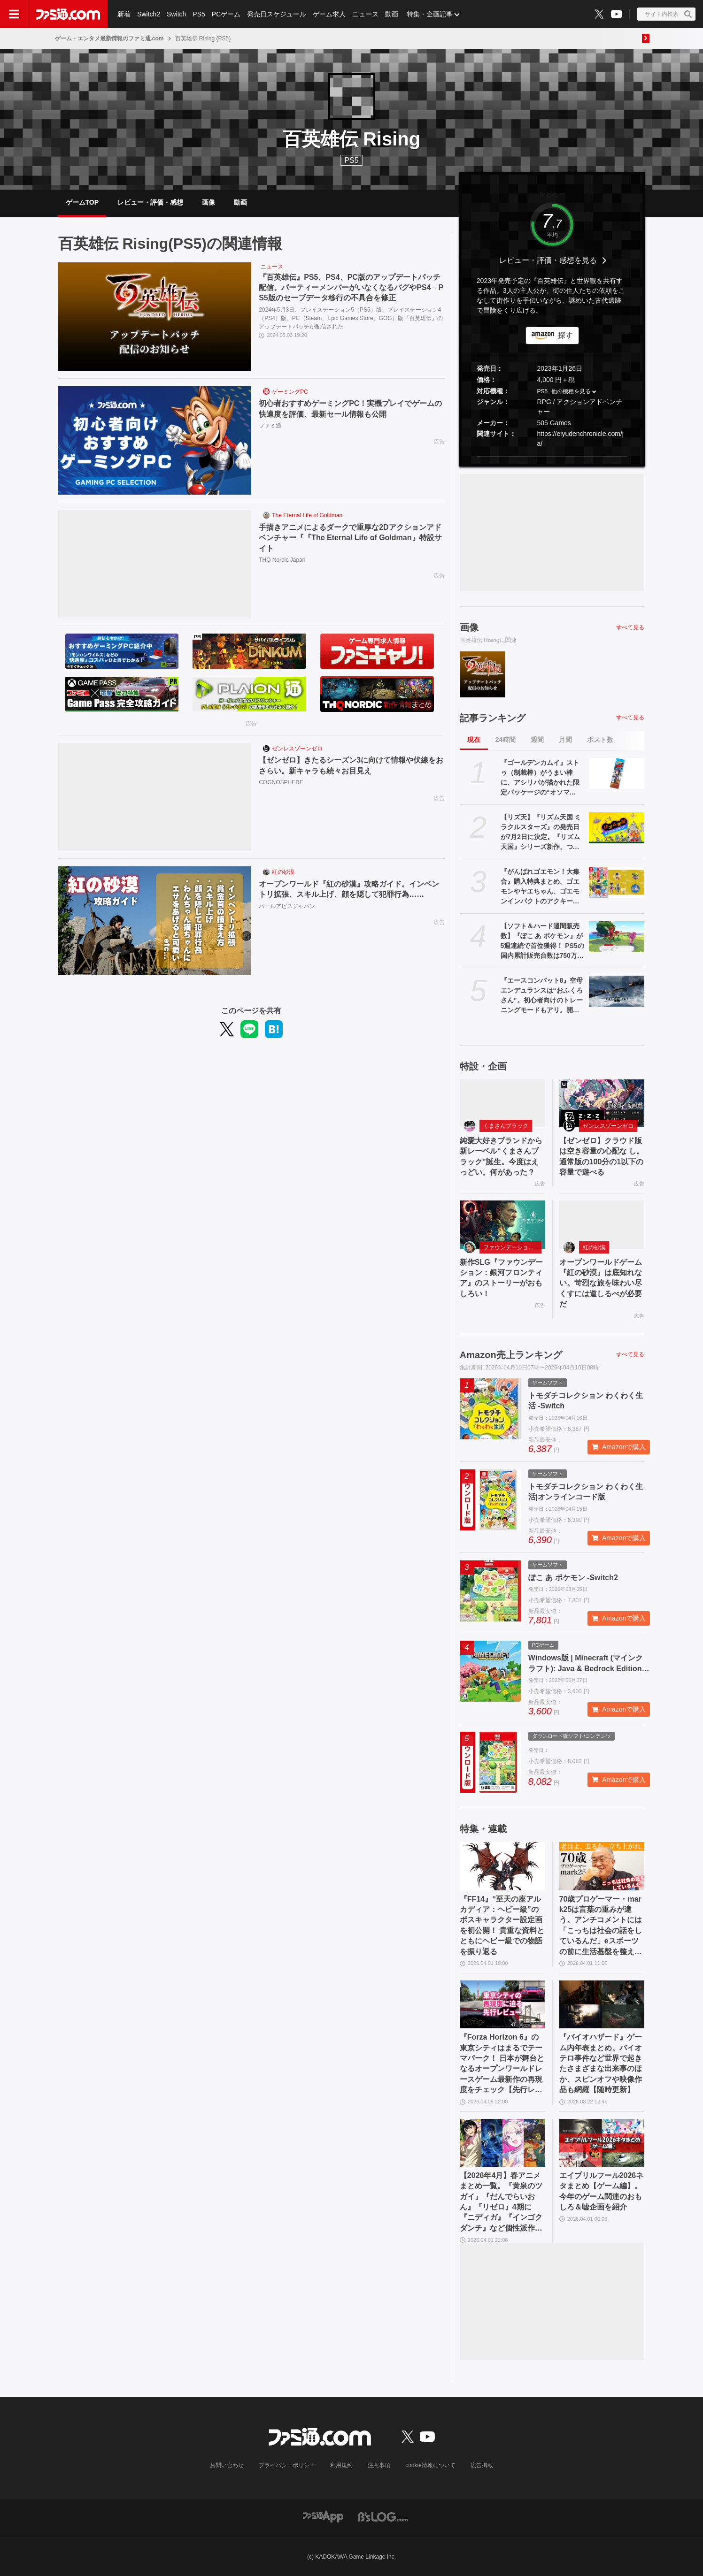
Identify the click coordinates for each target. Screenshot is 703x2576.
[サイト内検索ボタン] (666, 14)
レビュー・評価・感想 (150, 202)
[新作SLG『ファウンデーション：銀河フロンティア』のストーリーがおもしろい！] (502, 1224)
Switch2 (148, 14)
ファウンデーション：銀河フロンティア (512, 1247)
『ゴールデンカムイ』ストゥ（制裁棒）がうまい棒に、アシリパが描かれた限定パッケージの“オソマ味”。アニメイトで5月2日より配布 (542, 778)
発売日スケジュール (276, 14)
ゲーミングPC (290, 392)
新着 (124, 14)
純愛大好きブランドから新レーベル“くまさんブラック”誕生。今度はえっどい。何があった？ (501, 1156)
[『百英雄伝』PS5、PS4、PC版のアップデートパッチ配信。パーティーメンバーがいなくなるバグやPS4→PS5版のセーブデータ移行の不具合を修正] (155, 316)
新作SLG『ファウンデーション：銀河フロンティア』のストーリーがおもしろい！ (501, 1278)
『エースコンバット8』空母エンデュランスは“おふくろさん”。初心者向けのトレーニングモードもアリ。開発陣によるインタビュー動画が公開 (542, 996)
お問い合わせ (227, 2465)
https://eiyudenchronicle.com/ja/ (580, 438)
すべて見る (630, 627)
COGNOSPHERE (281, 782)
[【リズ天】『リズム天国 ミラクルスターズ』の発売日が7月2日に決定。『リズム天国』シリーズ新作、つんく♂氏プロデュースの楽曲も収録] (616, 827)
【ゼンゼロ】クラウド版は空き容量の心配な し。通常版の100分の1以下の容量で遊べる (601, 1156)
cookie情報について (430, 2465)
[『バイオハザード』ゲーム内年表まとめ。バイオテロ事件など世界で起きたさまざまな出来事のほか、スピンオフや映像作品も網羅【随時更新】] (602, 2004)
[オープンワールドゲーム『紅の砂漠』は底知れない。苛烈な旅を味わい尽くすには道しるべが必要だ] (602, 1224)
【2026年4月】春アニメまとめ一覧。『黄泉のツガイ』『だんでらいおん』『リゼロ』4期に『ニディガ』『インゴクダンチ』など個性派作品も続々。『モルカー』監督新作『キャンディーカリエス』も (501, 2202)
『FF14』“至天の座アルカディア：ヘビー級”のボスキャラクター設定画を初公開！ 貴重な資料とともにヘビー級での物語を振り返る (502, 1925)
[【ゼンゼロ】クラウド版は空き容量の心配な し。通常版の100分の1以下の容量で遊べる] (602, 1103)
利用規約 (341, 2465)
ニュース (365, 14)
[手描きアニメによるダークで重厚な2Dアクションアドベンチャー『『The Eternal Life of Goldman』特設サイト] (155, 564)
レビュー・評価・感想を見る (548, 260)
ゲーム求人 (329, 14)
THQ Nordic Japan (282, 560)
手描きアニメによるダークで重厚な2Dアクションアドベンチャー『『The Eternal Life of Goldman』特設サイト (350, 537)
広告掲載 (482, 2465)
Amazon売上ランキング (511, 1355)
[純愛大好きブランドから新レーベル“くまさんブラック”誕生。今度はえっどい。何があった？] (502, 1103)
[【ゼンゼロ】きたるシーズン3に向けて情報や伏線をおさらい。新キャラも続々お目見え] (155, 797)
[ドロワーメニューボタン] (14, 14)
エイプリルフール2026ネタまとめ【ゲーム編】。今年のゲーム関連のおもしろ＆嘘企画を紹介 (601, 2191)
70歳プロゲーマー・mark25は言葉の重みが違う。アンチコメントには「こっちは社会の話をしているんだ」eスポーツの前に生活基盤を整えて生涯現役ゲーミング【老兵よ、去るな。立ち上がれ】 (600, 1926)
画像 (208, 202)
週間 (537, 739)
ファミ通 (270, 425)
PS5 (199, 14)
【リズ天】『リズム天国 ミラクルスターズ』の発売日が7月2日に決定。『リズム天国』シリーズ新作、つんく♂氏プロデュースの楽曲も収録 (543, 832)
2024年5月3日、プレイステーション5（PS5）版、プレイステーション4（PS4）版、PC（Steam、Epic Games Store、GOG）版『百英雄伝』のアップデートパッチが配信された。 (350, 317)
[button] (552, 456)
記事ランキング (492, 718)
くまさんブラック (505, 1126)
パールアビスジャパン (287, 906)
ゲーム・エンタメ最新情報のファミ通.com (109, 38)
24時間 (505, 739)
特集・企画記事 (430, 14)
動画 (391, 14)
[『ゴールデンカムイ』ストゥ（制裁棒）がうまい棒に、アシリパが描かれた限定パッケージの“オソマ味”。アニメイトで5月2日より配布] (616, 773)
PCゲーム (226, 14)
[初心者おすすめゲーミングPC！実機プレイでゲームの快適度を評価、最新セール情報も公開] (155, 440)
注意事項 (379, 2465)
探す (565, 335)
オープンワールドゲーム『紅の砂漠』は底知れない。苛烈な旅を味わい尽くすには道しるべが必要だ (600, 1283)
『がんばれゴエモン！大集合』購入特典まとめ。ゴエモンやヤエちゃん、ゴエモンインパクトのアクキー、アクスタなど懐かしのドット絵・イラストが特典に (540, 887)
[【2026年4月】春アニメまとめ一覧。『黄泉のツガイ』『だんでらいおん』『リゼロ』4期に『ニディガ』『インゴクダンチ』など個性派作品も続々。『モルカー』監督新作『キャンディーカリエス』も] (502, 2143)
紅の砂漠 (283, 872)
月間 (565, 739)
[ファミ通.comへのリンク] (68, 14)
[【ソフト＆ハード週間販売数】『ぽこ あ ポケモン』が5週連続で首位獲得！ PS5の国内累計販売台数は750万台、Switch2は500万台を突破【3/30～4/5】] (616, 936)
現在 (473, 739)
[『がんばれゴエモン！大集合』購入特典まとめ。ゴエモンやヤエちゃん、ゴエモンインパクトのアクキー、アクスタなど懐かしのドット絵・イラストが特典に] (616, 882)
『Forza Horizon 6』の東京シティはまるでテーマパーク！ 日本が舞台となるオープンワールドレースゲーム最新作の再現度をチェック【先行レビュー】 (502, 2064)
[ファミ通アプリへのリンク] (323, 2516)
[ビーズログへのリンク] (383, 2516)
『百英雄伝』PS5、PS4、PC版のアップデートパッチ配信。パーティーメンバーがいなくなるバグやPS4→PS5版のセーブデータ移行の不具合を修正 (351, 287)
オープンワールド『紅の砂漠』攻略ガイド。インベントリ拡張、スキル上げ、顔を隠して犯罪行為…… (349, 889)
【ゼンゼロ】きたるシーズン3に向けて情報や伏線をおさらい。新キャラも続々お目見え (351, 765)
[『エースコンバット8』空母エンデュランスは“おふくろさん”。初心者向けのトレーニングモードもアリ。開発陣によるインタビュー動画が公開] (616, 991)
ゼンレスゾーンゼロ (297, 748)
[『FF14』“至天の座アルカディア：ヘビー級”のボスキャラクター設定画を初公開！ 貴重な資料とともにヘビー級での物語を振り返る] (502, 1866)
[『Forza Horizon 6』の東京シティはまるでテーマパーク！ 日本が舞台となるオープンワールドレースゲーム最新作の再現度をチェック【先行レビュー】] (502, 2004)
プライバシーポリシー (287, 2465)
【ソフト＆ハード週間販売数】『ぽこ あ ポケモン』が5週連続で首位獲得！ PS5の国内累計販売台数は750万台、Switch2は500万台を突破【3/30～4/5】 (542, 941)
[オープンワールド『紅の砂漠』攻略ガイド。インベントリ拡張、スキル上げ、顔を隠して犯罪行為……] (155, 920)
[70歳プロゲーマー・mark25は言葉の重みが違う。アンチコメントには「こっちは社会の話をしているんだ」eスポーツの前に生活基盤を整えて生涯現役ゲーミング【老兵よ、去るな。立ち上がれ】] (602, 1866)
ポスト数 (600, 739)
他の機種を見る (571, 391)
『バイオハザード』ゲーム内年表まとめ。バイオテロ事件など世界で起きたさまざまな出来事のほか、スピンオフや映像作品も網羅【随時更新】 (600, 2063)
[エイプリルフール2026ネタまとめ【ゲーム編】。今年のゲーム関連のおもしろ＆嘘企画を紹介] (602, 2143)
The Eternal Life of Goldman (307, 515)
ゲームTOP (82, 202)
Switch (176, 14)
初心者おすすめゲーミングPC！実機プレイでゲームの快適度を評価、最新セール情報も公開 (350, 408)
